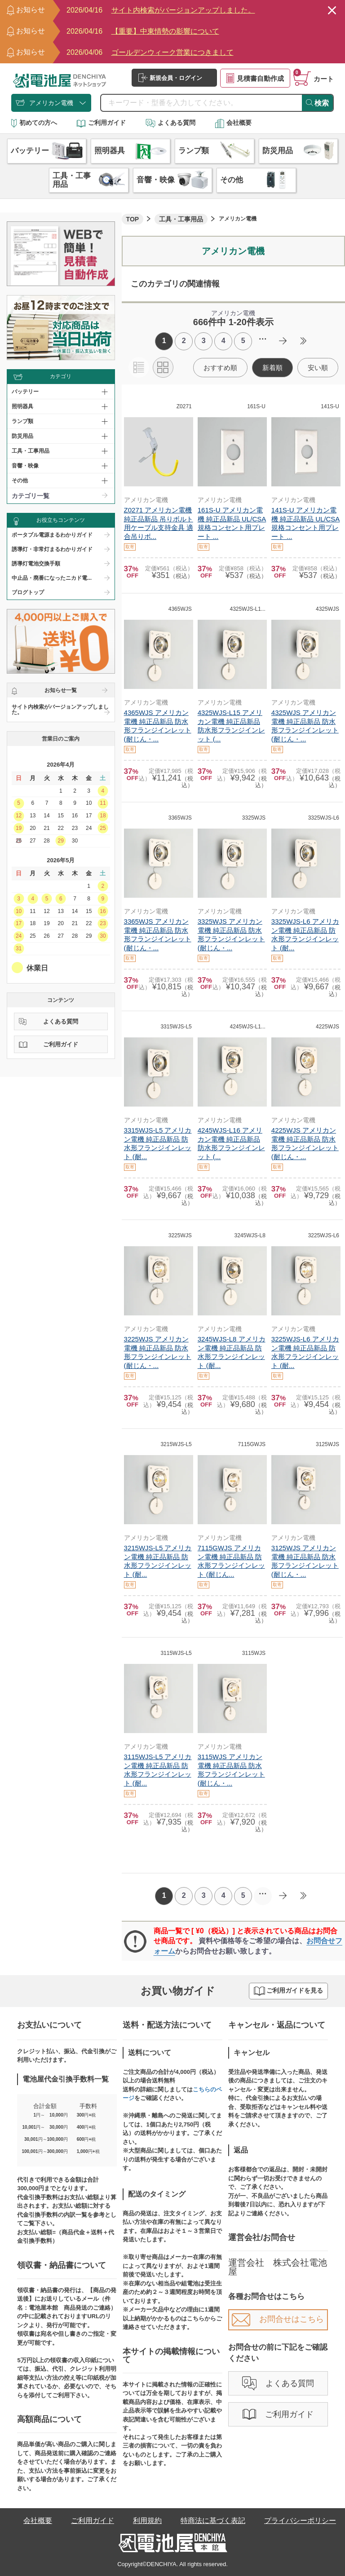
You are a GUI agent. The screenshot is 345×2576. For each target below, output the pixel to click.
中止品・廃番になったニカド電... (52, 578)
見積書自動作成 (255, 78)
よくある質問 (170, 122)
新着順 (272, 367)
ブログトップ (28, 592)
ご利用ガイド (101, 122)
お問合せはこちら (278, 2319)
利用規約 (147, 2520)
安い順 (318, 367)
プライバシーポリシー (300, 2520)
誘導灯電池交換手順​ (36, 563)
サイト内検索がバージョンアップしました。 (60, 709)
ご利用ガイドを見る (288, 1991)
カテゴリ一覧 (30, 495)
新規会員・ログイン (170, 77)
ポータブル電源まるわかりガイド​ (52, 535)
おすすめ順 (220, 367)
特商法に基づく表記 (213, 2520)
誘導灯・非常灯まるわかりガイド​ (52, 549)
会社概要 (233, 122)
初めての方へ (34, 122)
